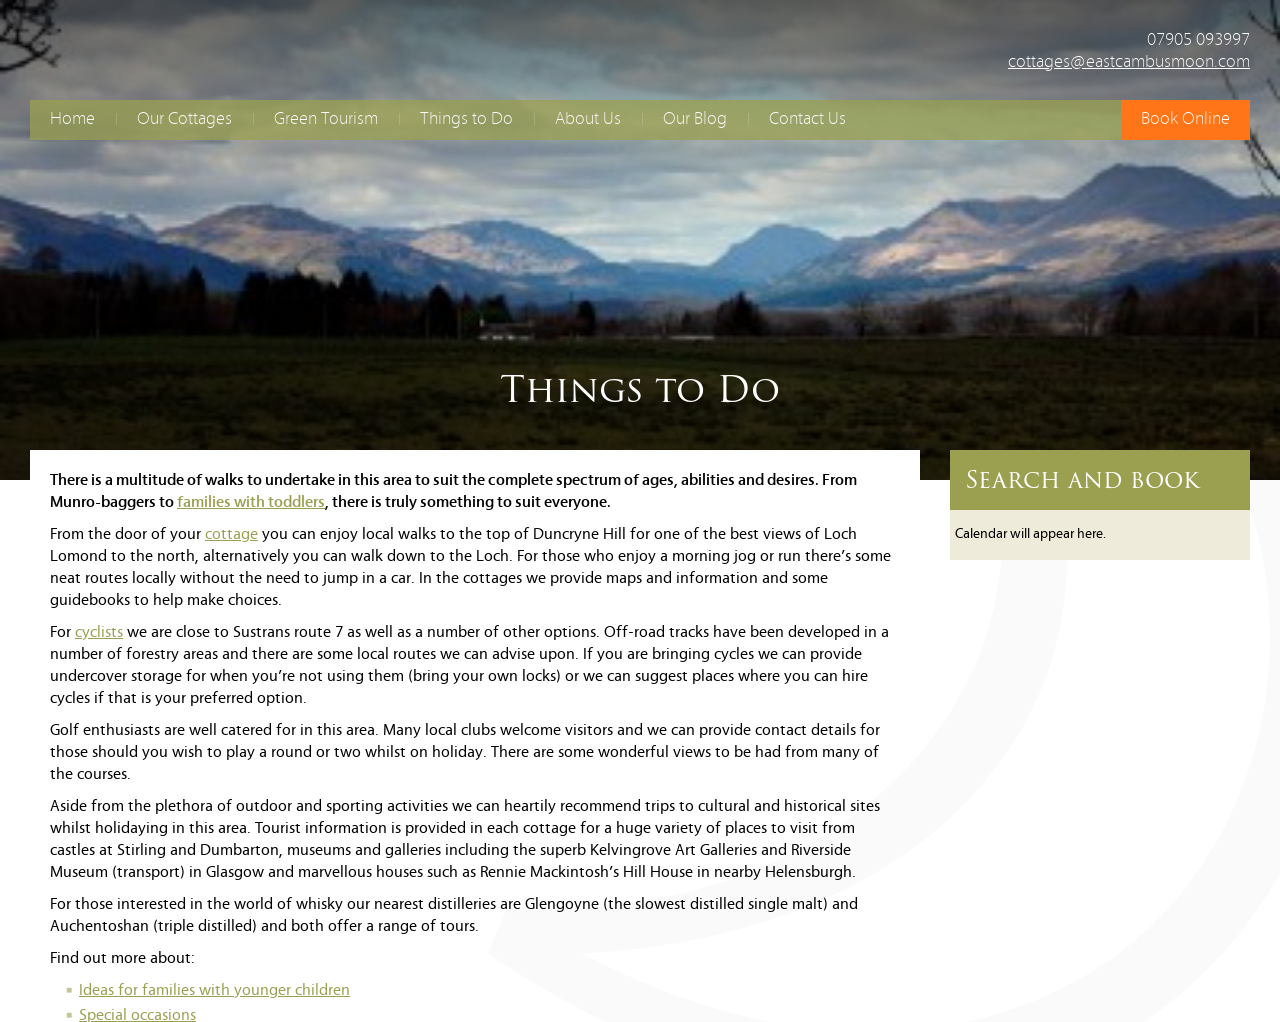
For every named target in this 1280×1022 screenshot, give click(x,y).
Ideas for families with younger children (214, 991)
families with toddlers (251, 503)
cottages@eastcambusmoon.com (1129, 62)
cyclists (99, 633)
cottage (231, 535)
